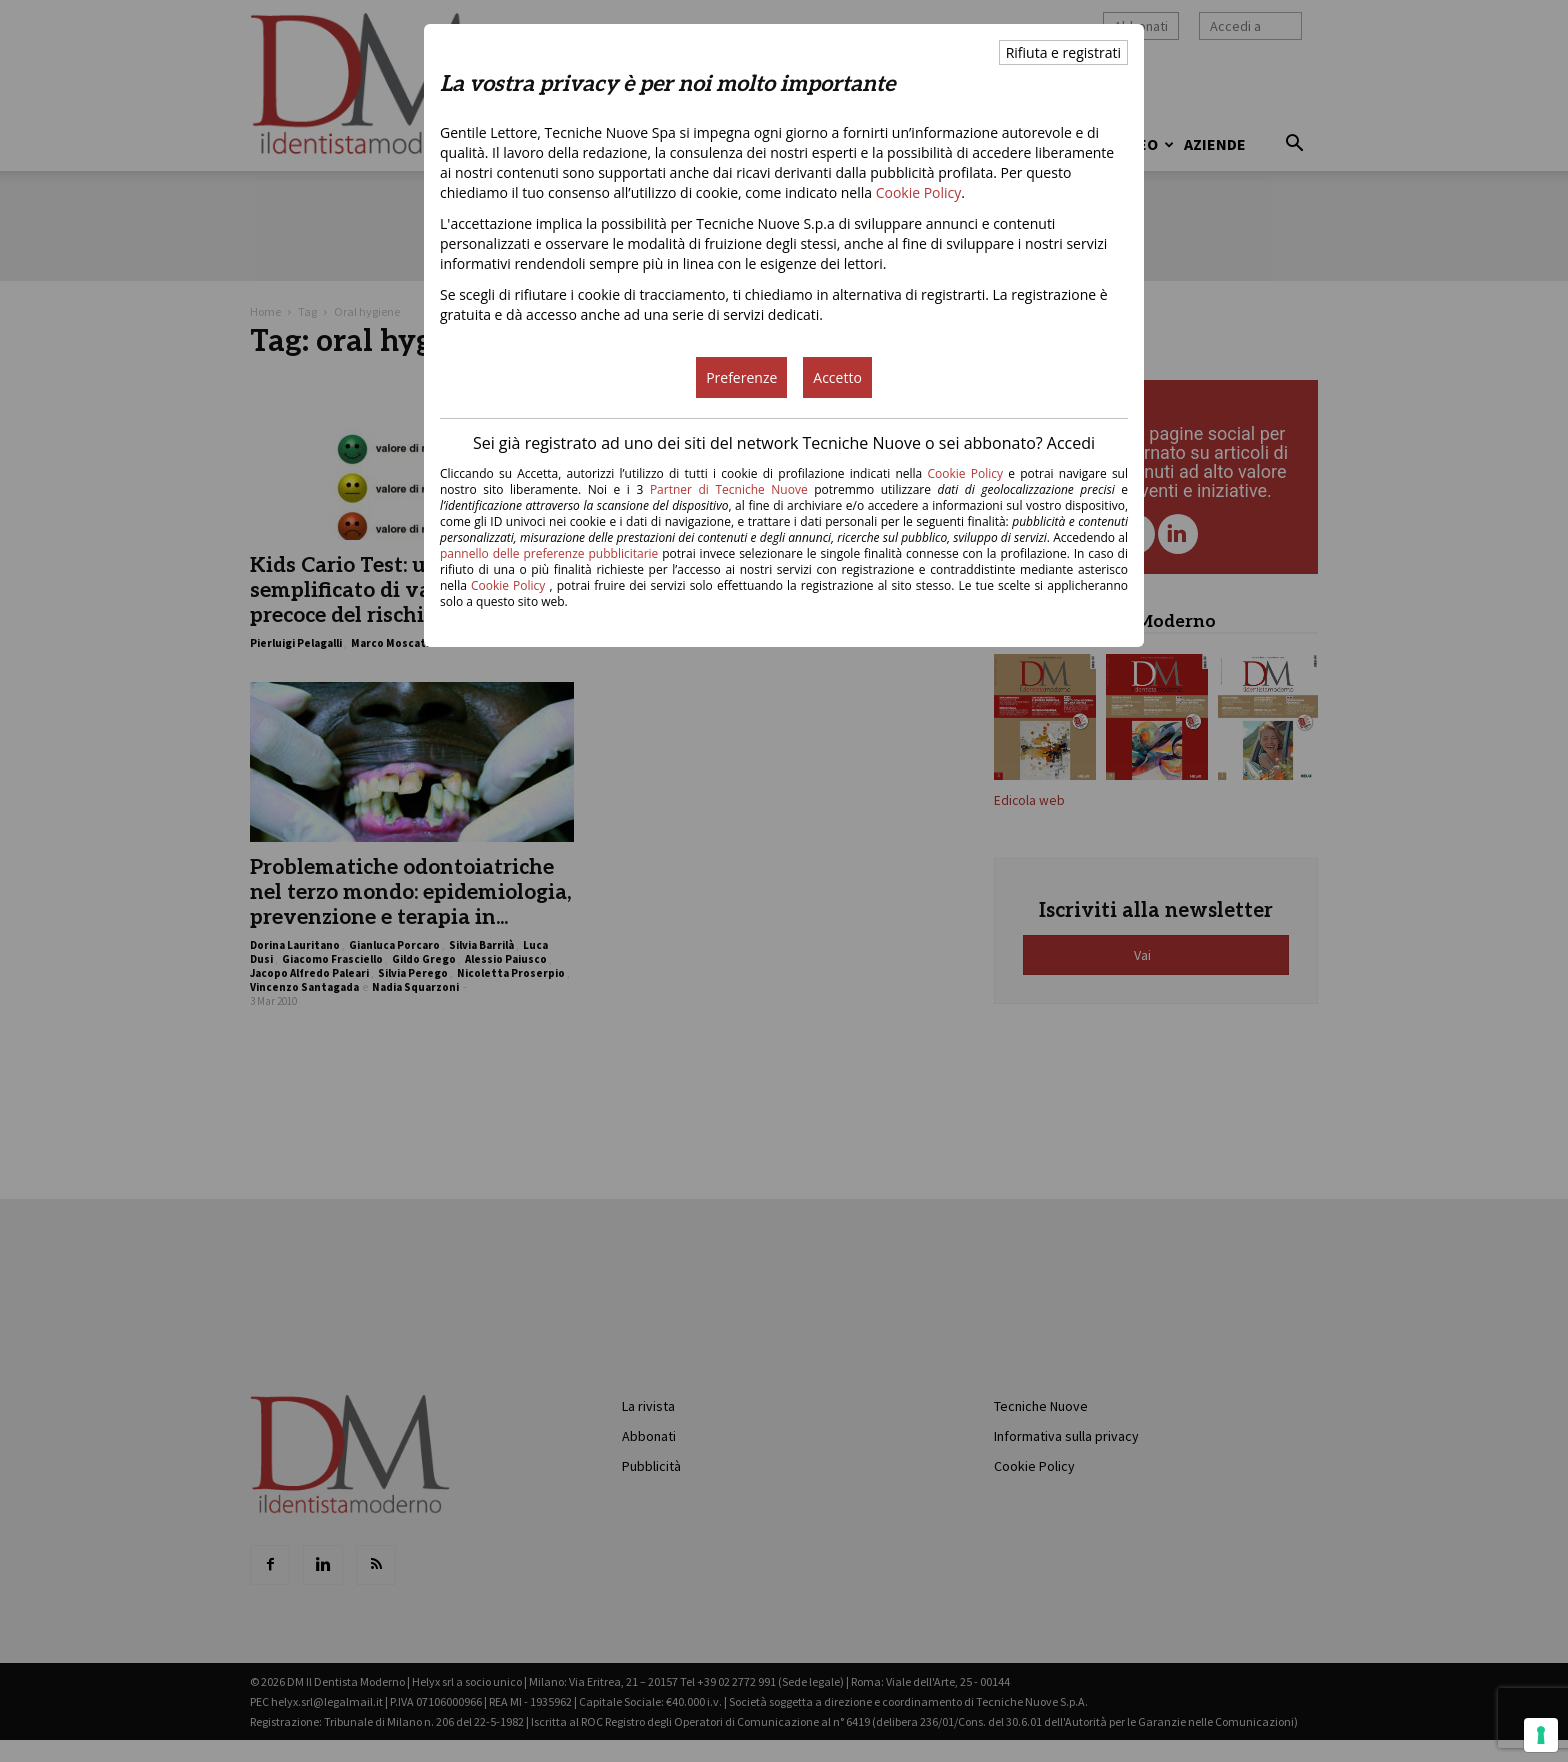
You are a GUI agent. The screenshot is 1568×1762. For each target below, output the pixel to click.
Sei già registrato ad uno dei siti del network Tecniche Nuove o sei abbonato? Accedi (784, 443)
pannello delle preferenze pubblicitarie (549, 553)
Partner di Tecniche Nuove (732, 489)
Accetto (837, 377)
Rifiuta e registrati (1063, 52)
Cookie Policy (919, 192)
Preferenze (741, 377)
